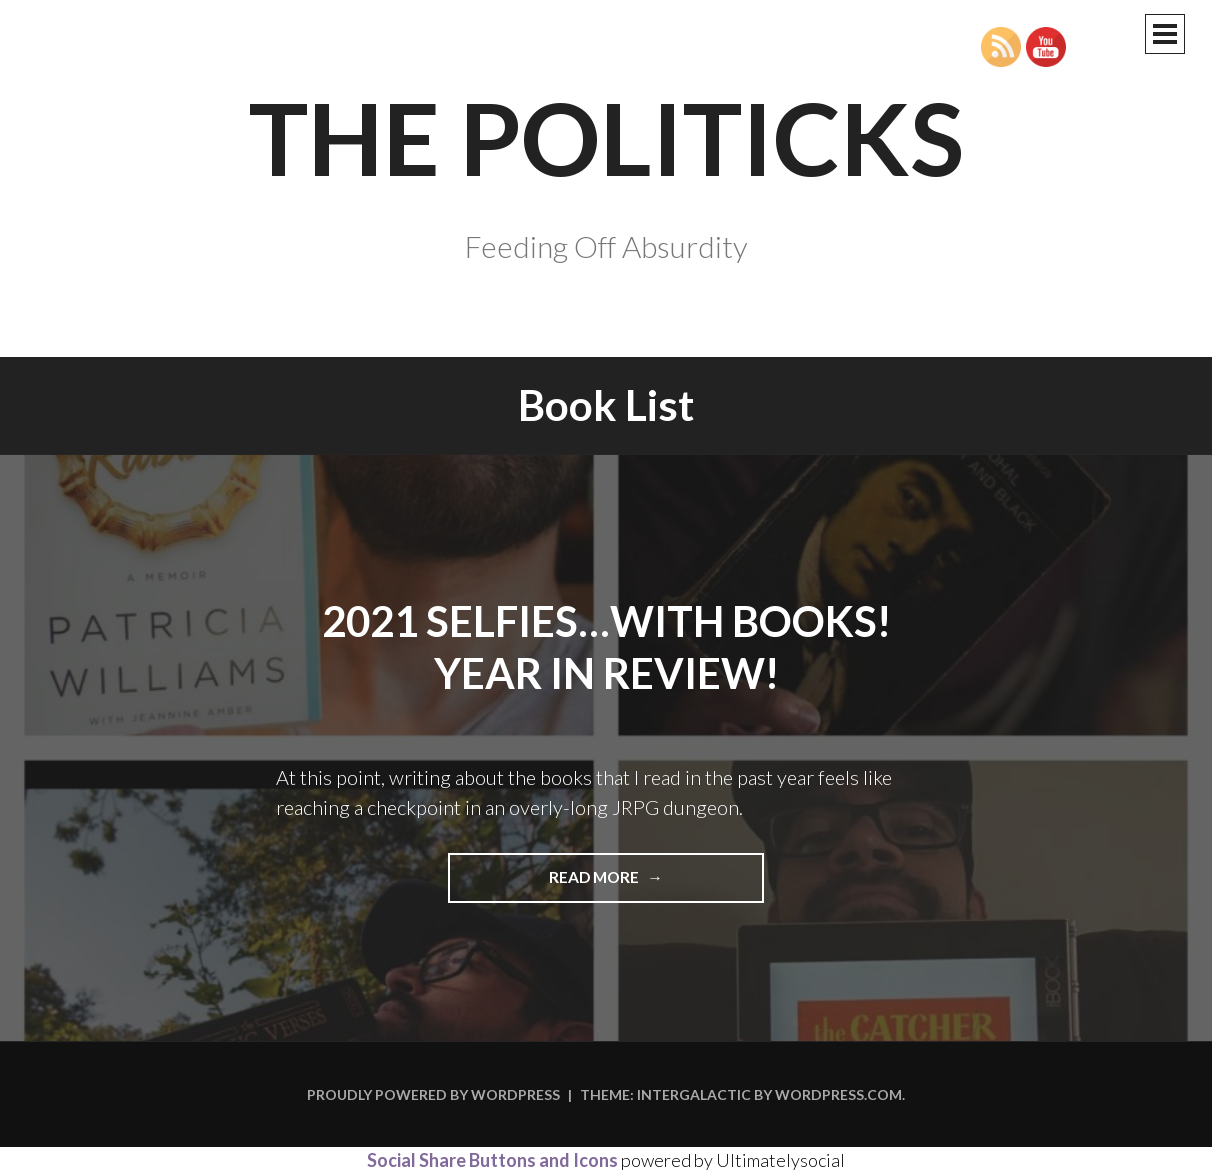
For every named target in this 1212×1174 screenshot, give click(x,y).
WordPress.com (838, 1094)
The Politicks (606, 137)
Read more (631, 884)
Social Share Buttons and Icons (492, 1160)
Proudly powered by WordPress (433, 1094)
